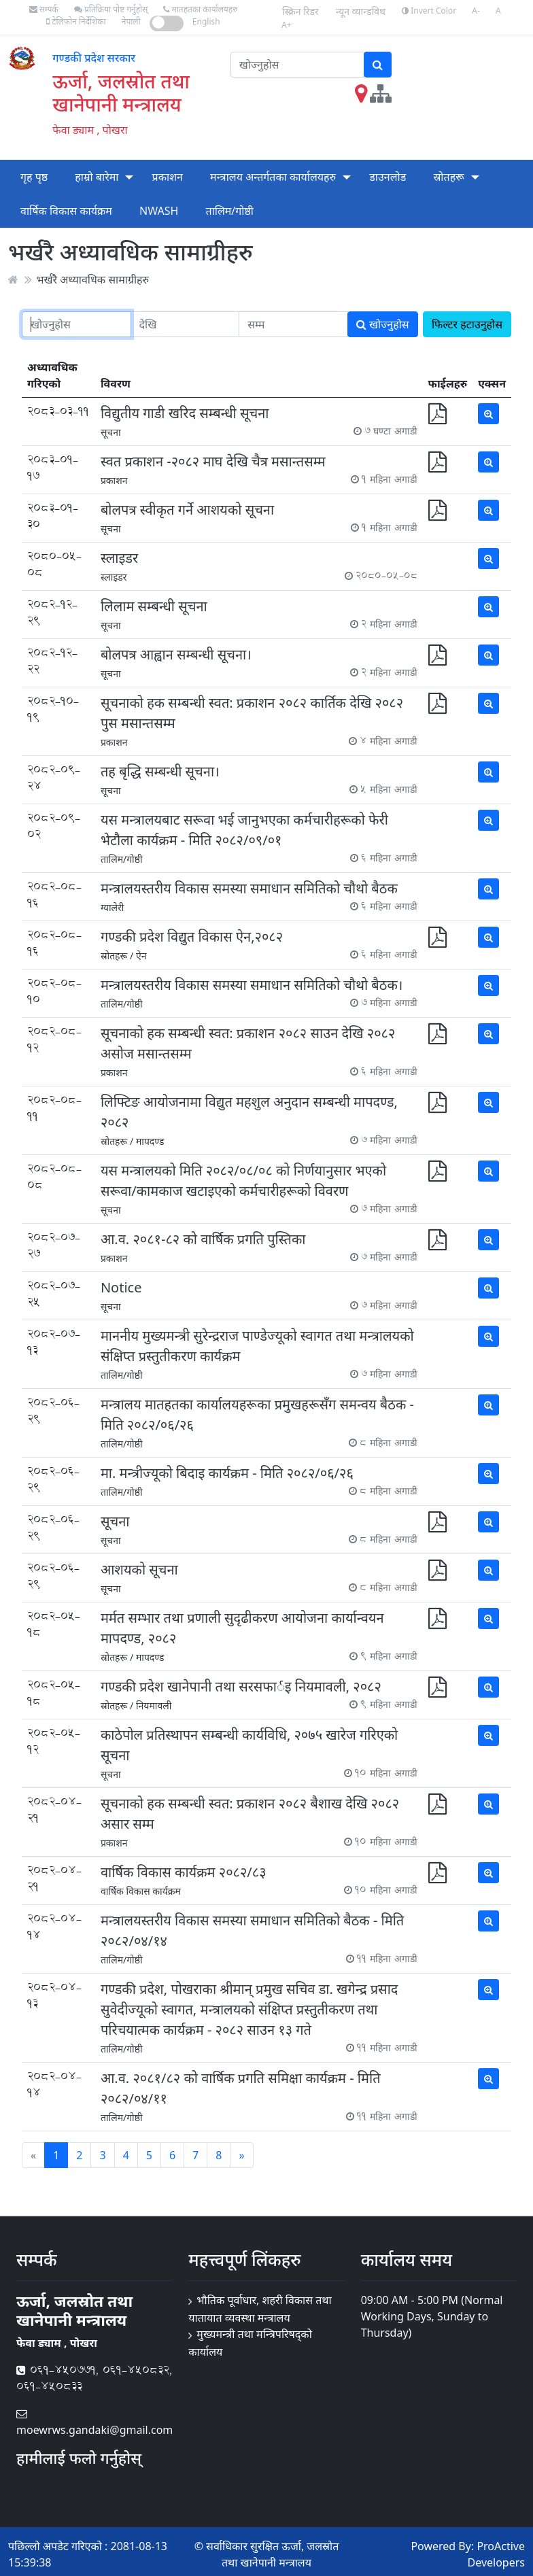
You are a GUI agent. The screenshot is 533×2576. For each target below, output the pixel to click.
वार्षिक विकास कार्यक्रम (66, 210)
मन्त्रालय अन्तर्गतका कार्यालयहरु (273, 176)
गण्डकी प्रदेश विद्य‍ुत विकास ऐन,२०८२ (192, 936)
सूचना (111, 432)
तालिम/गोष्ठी (230, 210)
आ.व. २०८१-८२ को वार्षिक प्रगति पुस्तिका (203, 1239)
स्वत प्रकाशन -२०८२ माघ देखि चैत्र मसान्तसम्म (213, 461)
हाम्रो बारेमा (96, 176)
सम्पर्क (43, 9)
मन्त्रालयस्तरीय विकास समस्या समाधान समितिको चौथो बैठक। (251, 985)
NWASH (158, 210)
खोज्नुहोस (382, 324)
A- (476, 10)
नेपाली (131, 21)
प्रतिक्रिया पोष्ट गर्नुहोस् (111, 9)
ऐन (141, 955)
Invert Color (429, 10)
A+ (286, 25)
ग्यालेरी (112, 907)
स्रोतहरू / (117, 955)
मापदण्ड (150, 1141)
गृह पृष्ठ (34, 176)
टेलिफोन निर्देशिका (75, 21)
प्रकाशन (167, 176)
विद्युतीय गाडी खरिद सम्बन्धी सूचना (185, 413)
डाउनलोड (387, 176)
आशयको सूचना (139, 1569)
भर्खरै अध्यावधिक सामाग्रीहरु (92, 279)
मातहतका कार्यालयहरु (200, 9)
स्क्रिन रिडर (300, 11)
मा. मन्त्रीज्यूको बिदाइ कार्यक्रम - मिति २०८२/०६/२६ (227, 1473)
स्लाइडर (119, 558)
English (206, 21)
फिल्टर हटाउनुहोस (467, 324)
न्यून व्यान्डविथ (360, 11)
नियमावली (153, 1705)
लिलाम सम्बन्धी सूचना (154, 606)
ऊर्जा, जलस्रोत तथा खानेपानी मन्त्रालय (121, 92)
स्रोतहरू (448, 176)
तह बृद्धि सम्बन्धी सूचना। (160, 771)
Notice (121, 1287)
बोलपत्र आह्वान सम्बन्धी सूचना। (176, 654)
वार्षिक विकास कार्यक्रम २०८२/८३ (183, 1872)
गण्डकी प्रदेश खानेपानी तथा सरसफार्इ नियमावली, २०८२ (241, 1686)
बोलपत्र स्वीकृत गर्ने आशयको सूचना (187, 509)
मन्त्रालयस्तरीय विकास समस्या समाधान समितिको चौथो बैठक (249, 888)
